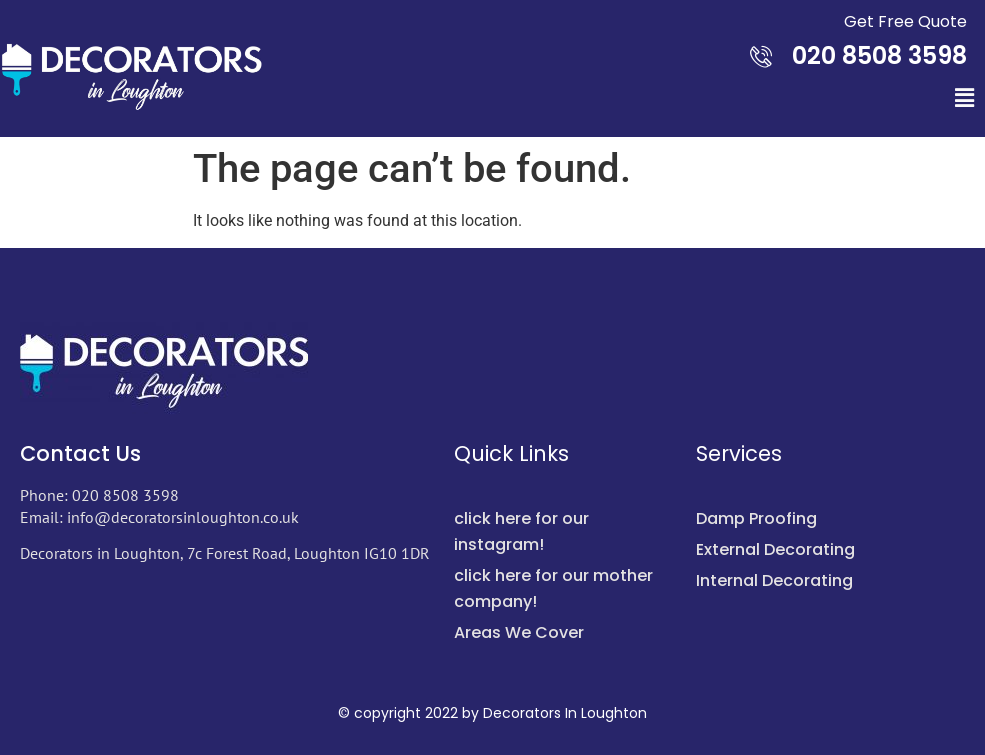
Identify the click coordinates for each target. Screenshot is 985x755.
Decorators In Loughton (565, 713)
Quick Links (511, 453)
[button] (964, 98)
